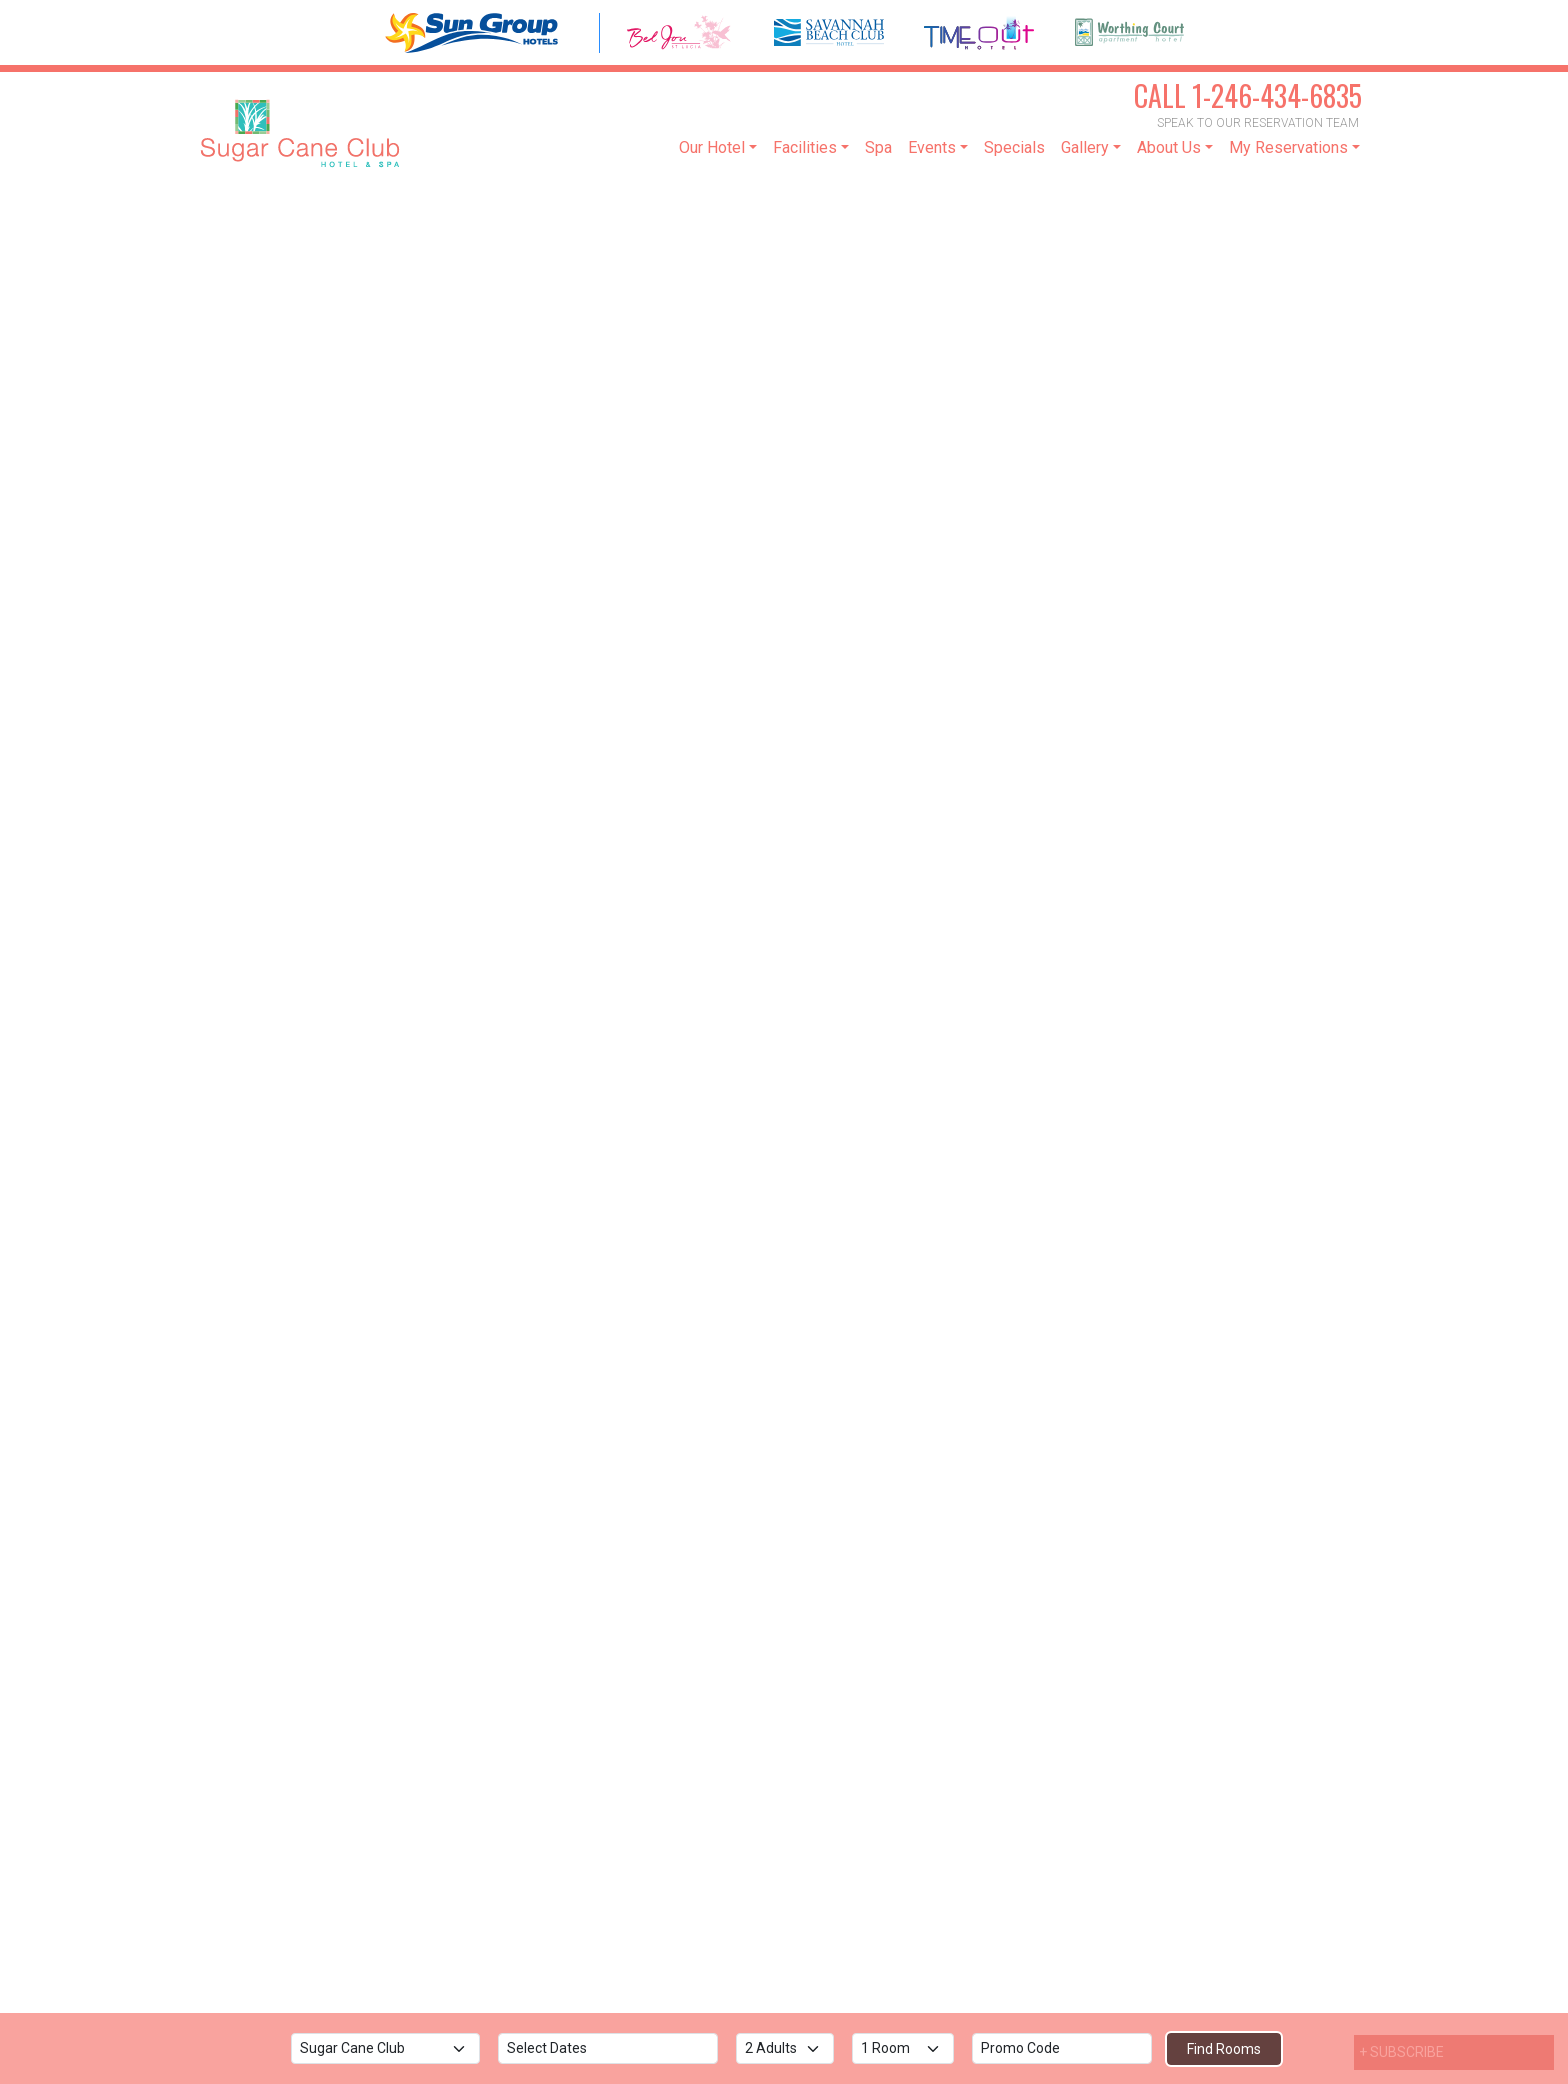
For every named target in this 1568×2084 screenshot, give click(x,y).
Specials (1014, 147)
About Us (1169, 147)
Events (932, 147)
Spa (878, 147)
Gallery (1085, 147)
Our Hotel (712, 147)
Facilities (805, 147)
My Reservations (1288, 147)
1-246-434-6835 (1248, 95)
